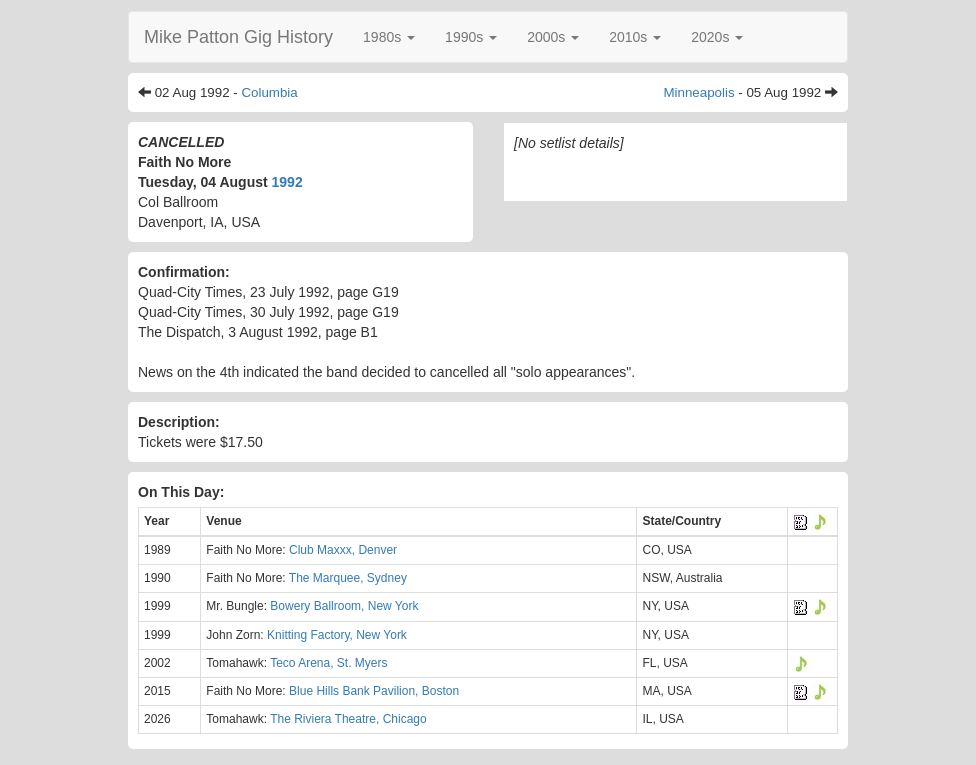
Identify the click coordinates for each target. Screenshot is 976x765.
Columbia (269, 92)
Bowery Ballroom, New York (344, 606)
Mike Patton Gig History (238, 37)
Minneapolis (698, 92)
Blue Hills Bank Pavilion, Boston (374, 691)
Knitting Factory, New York (337, 635)
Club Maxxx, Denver (343, 550)
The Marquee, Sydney (348, 578)
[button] (389, 37)
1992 (287, 182)
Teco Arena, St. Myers (328, 663)
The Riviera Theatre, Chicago (348, 719)
